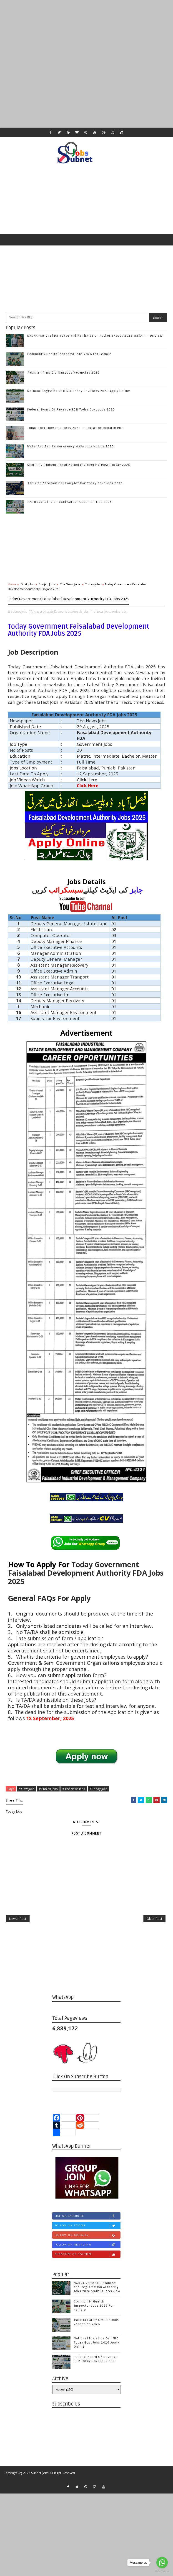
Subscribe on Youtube (87, 2272)
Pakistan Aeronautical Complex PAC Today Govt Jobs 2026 (75, 483)
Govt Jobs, (65, 619)
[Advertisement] (86, 32)
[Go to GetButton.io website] (162, 2571)
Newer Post (17, 1933)
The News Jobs (70, 584)
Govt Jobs (27, 584)
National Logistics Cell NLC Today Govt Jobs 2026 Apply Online (78, 391)
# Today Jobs (98, 1796)
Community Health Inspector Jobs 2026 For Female (69, 354)
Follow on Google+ (87, 2252)
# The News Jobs (73, 1796)
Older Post (154, 1933)
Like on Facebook (87, 2233)
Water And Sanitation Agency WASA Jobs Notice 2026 (70, 446)
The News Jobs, (100, 619)
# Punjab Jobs (48, 1796)
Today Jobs (92, 584)
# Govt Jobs (26, 1796)
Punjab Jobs (47, 584)
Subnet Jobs (40, 2490)
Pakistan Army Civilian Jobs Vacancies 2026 (63, 372)
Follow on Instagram (87, 2262)
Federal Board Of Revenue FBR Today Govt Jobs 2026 (71, 409)
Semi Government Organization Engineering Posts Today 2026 (78, 465)
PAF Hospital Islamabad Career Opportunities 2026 (69, 502)
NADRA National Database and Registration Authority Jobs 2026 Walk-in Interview (94, 336)
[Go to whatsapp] (162, 2562)
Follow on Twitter (87, 2243)
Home (12, 584)
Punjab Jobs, (80, 619)
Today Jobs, (120, 619)
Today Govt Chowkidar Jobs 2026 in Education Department (75, 428)
